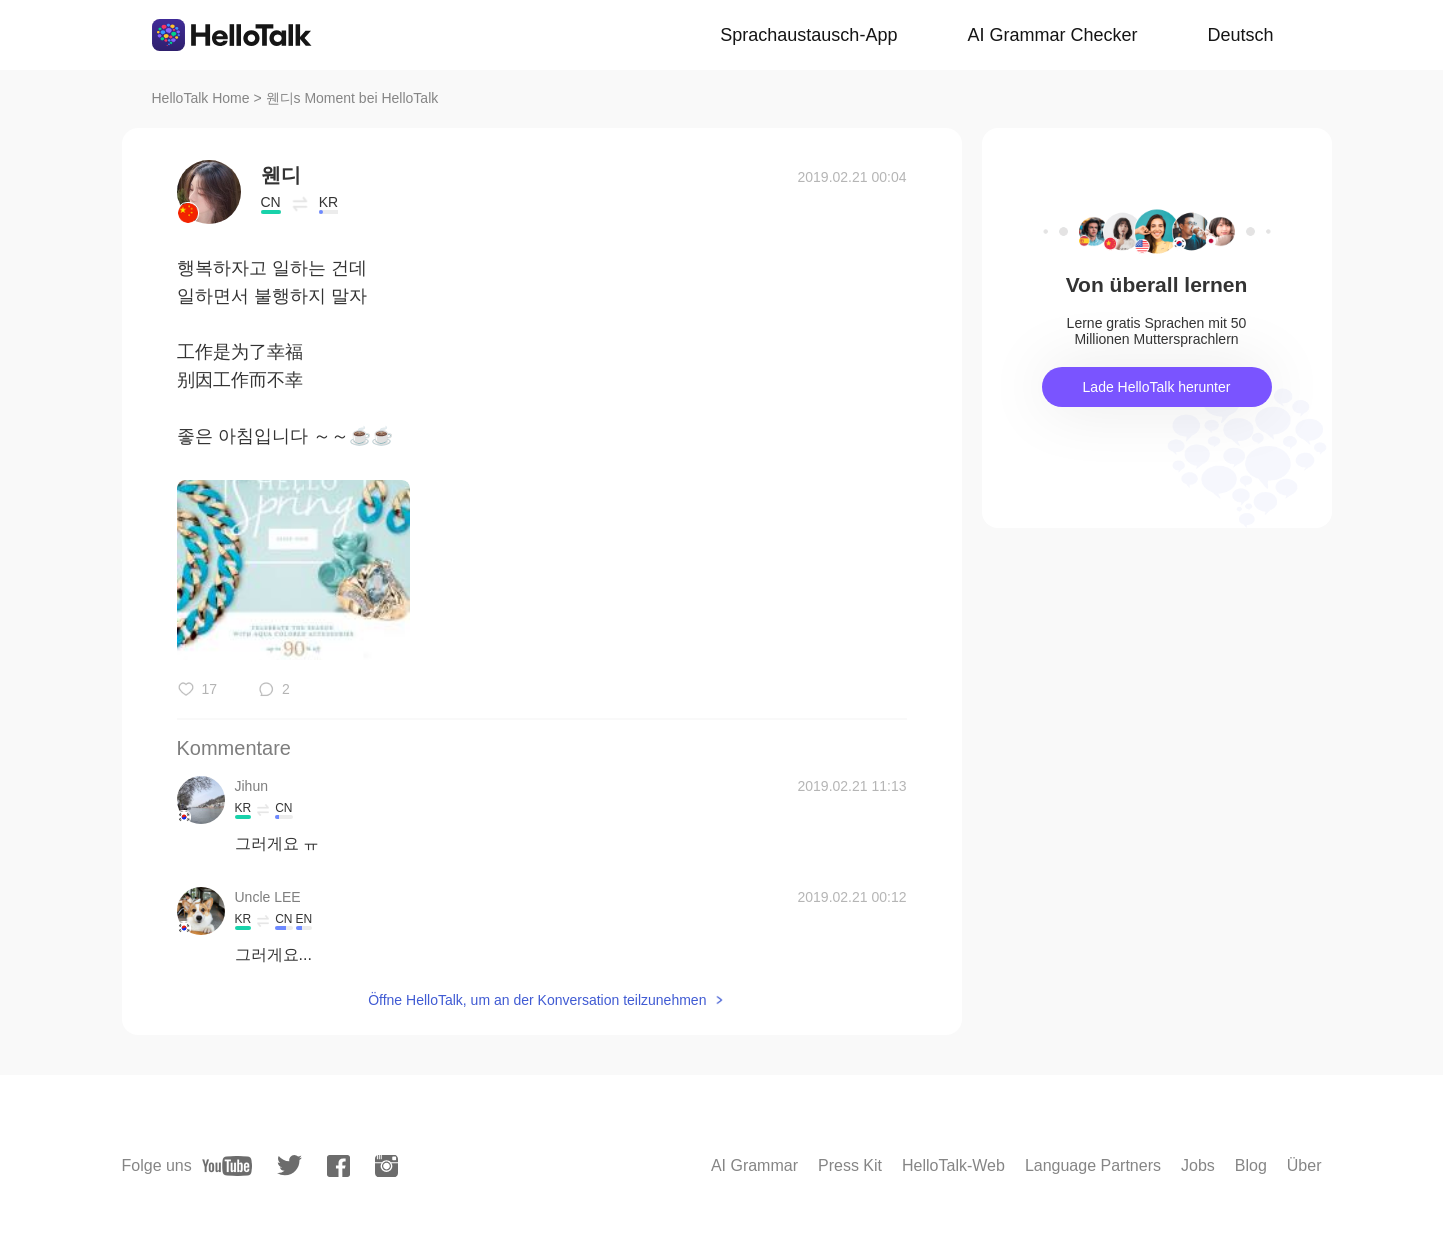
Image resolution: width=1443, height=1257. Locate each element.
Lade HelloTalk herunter (1157, 387)
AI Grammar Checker (1052, 35)
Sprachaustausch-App (808, 35)
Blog (1251, 1165)
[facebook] (338, 1166)
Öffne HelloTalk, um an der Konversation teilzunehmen (537, 1000)
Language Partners (1093, 1165)
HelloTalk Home (201, 98)
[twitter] (289, 1165)
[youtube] (227, 1166)
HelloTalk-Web (953, 1165)
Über (1304, 1165)
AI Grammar (754, 1165)
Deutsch (1240, 35)
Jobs (1198, 1165)
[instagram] (386, 1166)
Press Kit (850, 1165)
